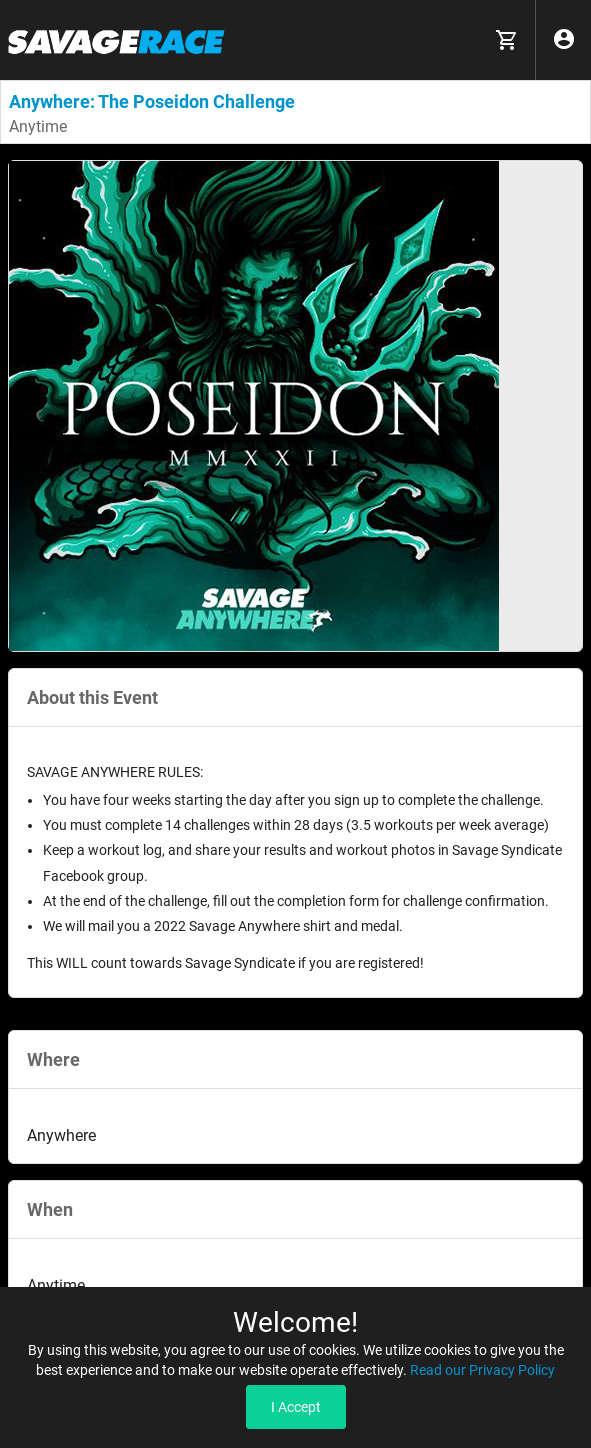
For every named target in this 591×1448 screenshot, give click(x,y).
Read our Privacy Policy (482, 1370)
